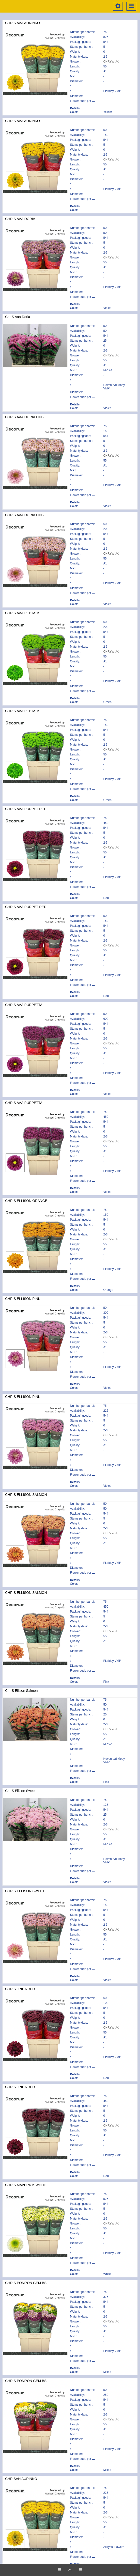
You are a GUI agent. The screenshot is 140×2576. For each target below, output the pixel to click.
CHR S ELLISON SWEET (25, 1895)
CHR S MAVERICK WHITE (26, 2189)
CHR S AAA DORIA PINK (24, 421)
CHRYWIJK (111, 61)
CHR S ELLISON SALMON (26, 1499)
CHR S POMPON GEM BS (26, 2287)
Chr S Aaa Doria (17, 321)
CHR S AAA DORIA (20, 223)
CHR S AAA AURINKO (22, 23)
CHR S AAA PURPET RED (26, 813)
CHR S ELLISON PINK (22, 1303)
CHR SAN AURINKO (21, 2483)
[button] (70, 2570)
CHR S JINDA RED (20, 1993)
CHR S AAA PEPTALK (22, 617)
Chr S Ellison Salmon (21, 1695)
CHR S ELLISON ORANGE (26, 1205)
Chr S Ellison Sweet (20, 1795)
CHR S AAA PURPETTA (23, 1009)
